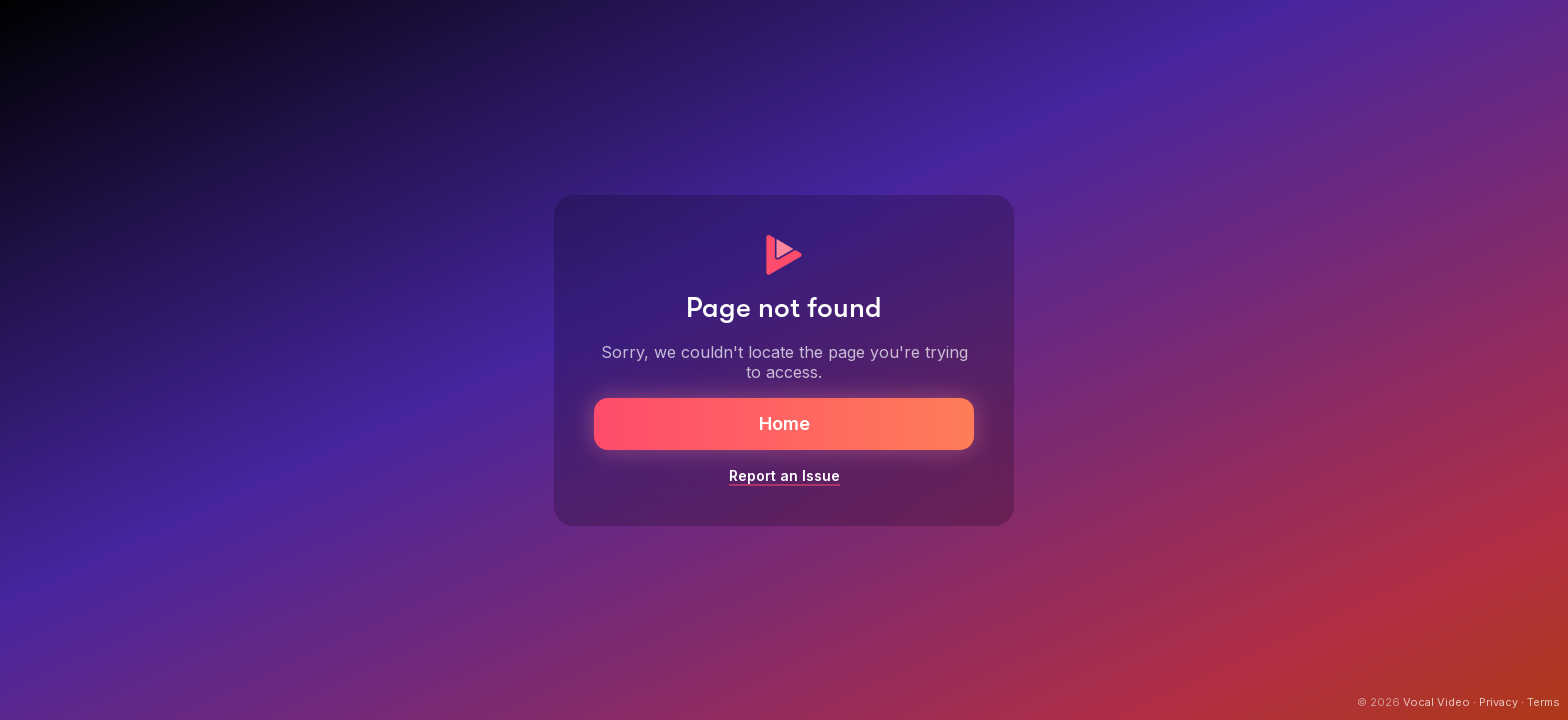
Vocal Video (1436, 702)
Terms (1543, 702)
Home (784, 423)
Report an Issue (784, 475)
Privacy (1498, 702)
